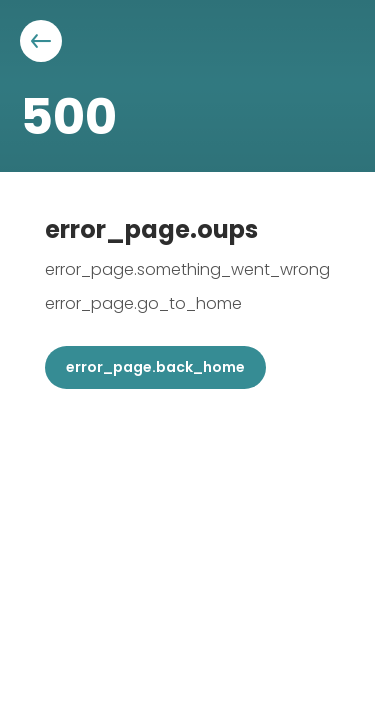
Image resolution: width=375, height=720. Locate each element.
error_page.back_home (155, 367)
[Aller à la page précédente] (41, 41)
